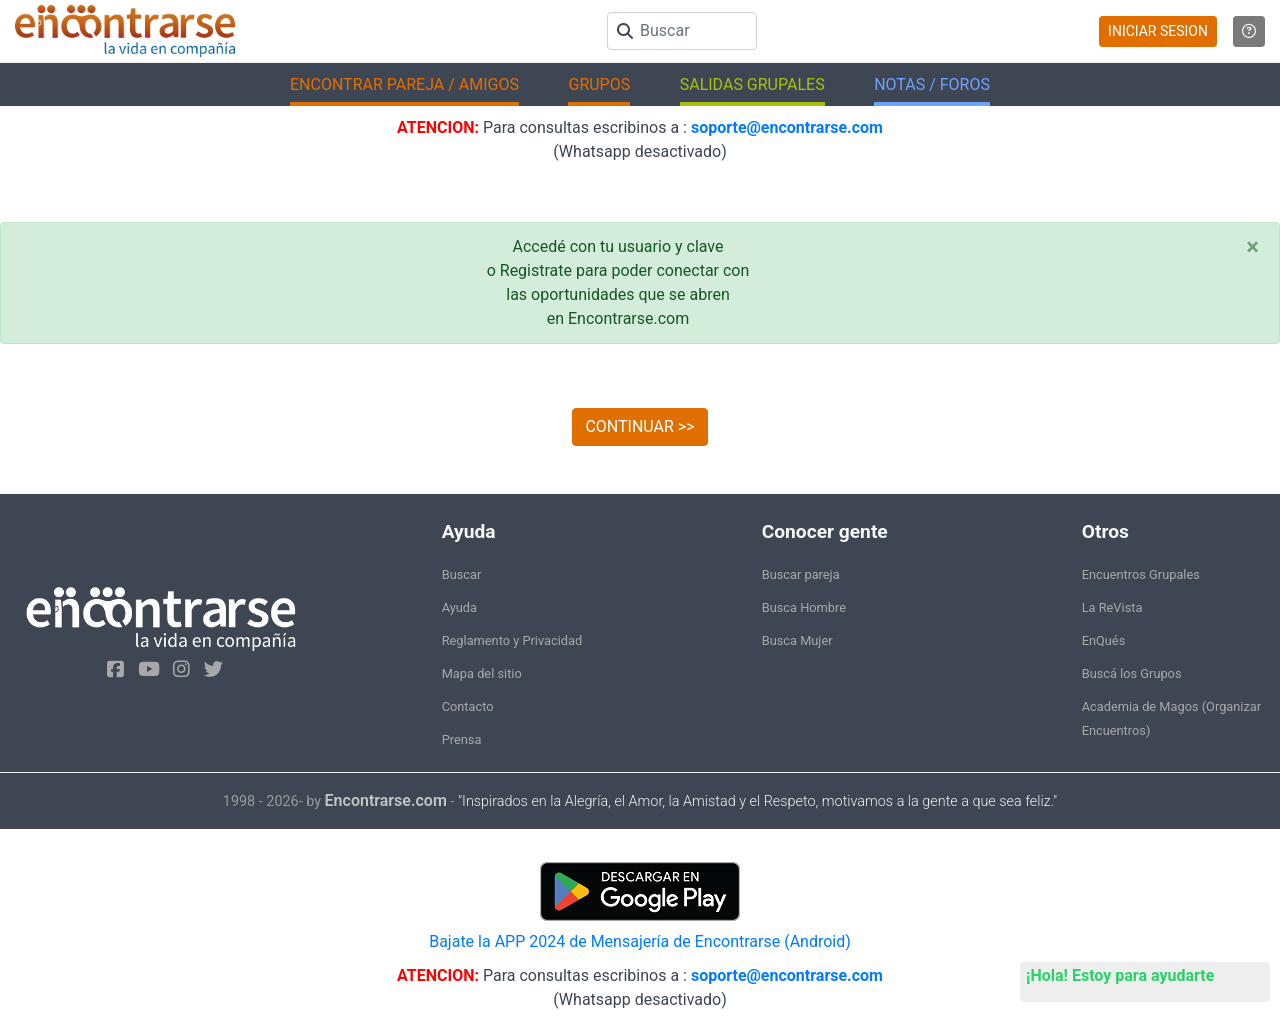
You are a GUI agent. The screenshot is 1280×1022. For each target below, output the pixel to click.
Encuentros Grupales (1141, 574)
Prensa (462, 739)
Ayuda (459, 607)
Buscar (462, 574)
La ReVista (1112, 607)
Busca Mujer (797, 640)
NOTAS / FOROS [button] (932, 84)
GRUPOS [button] (599, 84)
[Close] (1252, 247)
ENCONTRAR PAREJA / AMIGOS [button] (404, 84)
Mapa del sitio (482, 673)
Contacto (468, 706)
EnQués (1104, 640)
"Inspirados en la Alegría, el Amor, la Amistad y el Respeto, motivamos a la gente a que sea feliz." (757, 801)
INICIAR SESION (1158, 31)
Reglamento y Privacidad (512, 640)
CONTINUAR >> (639, 426)
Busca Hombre (804, 607)
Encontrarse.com (386, 800)
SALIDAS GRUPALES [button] (752, 84)
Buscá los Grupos (1132, 673)
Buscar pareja (801, 574)
